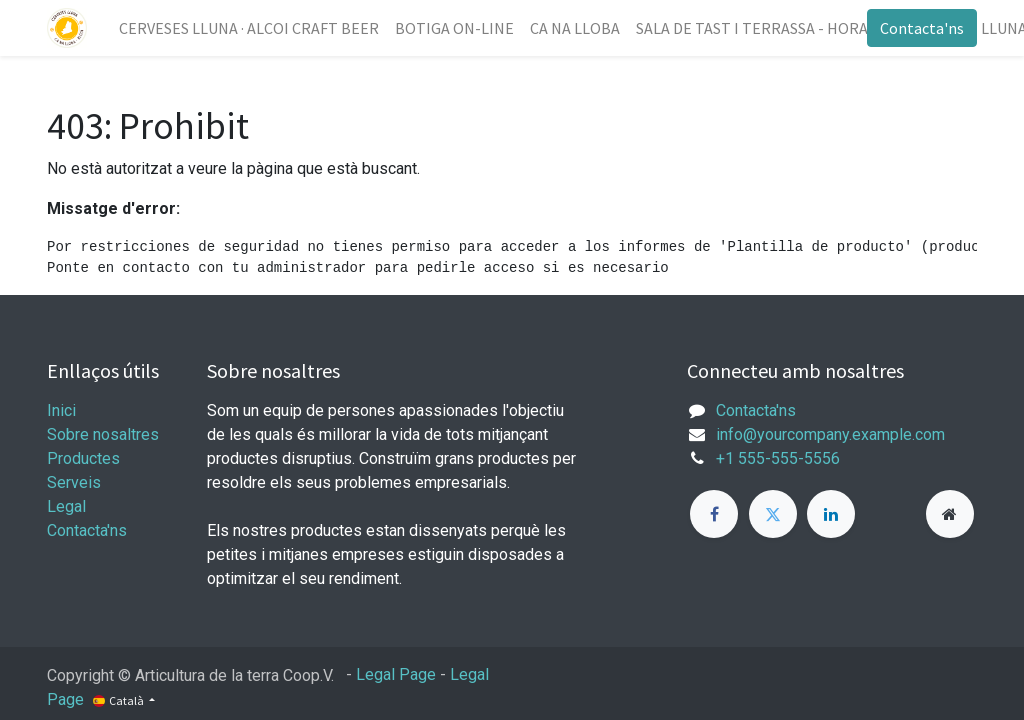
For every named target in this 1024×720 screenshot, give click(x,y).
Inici (61, 410)
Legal (66, 506)
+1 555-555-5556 (778, 458)
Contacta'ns (922, 28)
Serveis (74, 482)
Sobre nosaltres (103, 434)
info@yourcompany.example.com (830, 434)
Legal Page (396, 674)
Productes (83, 458)
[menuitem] (249, 28)
